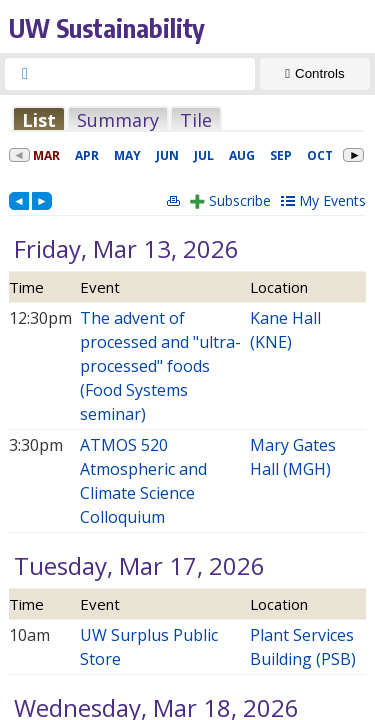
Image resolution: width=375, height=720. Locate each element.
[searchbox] (148, 74)
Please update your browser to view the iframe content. (187, 119)
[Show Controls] (315, 74)
